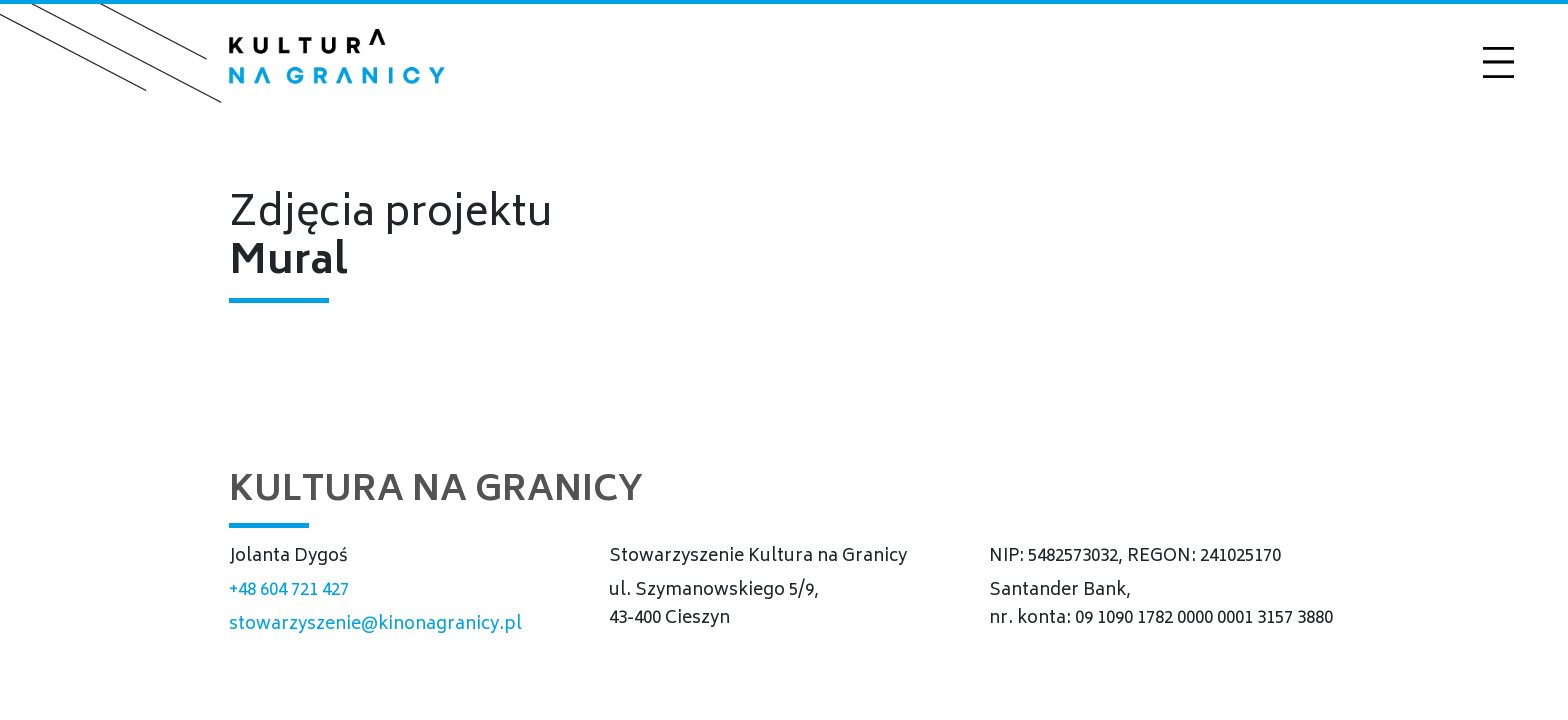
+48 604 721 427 (289, 591)
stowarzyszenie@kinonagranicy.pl (375, 625)
